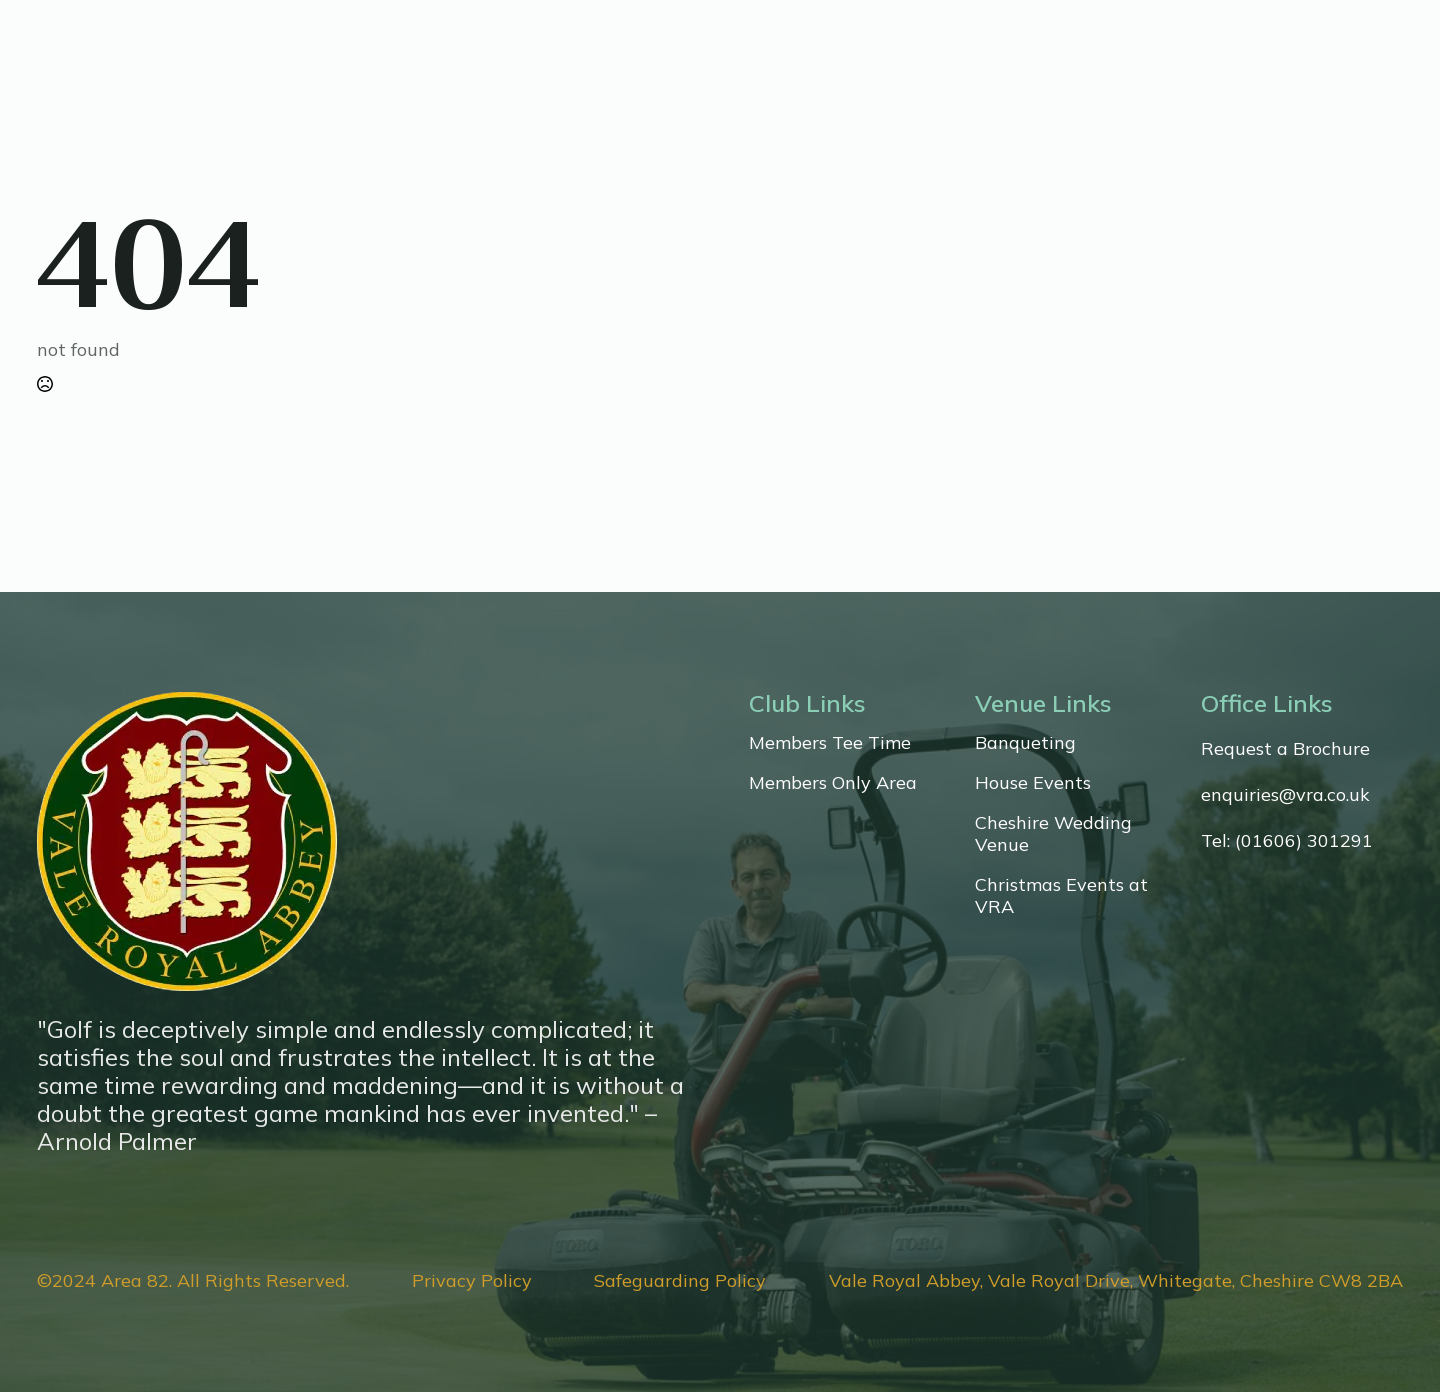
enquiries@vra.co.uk (1285, 795)
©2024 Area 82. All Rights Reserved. (193, 1281)
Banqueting (1025, 743)
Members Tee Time (830, 743)
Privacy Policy (472, 1281)
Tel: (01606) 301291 (1287, 841)
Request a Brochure (1285, 749)
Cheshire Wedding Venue (1053, 834)
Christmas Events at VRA (1061, 896)
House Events (1033, 783)
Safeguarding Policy (680, 1281)
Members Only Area (833, 783)
